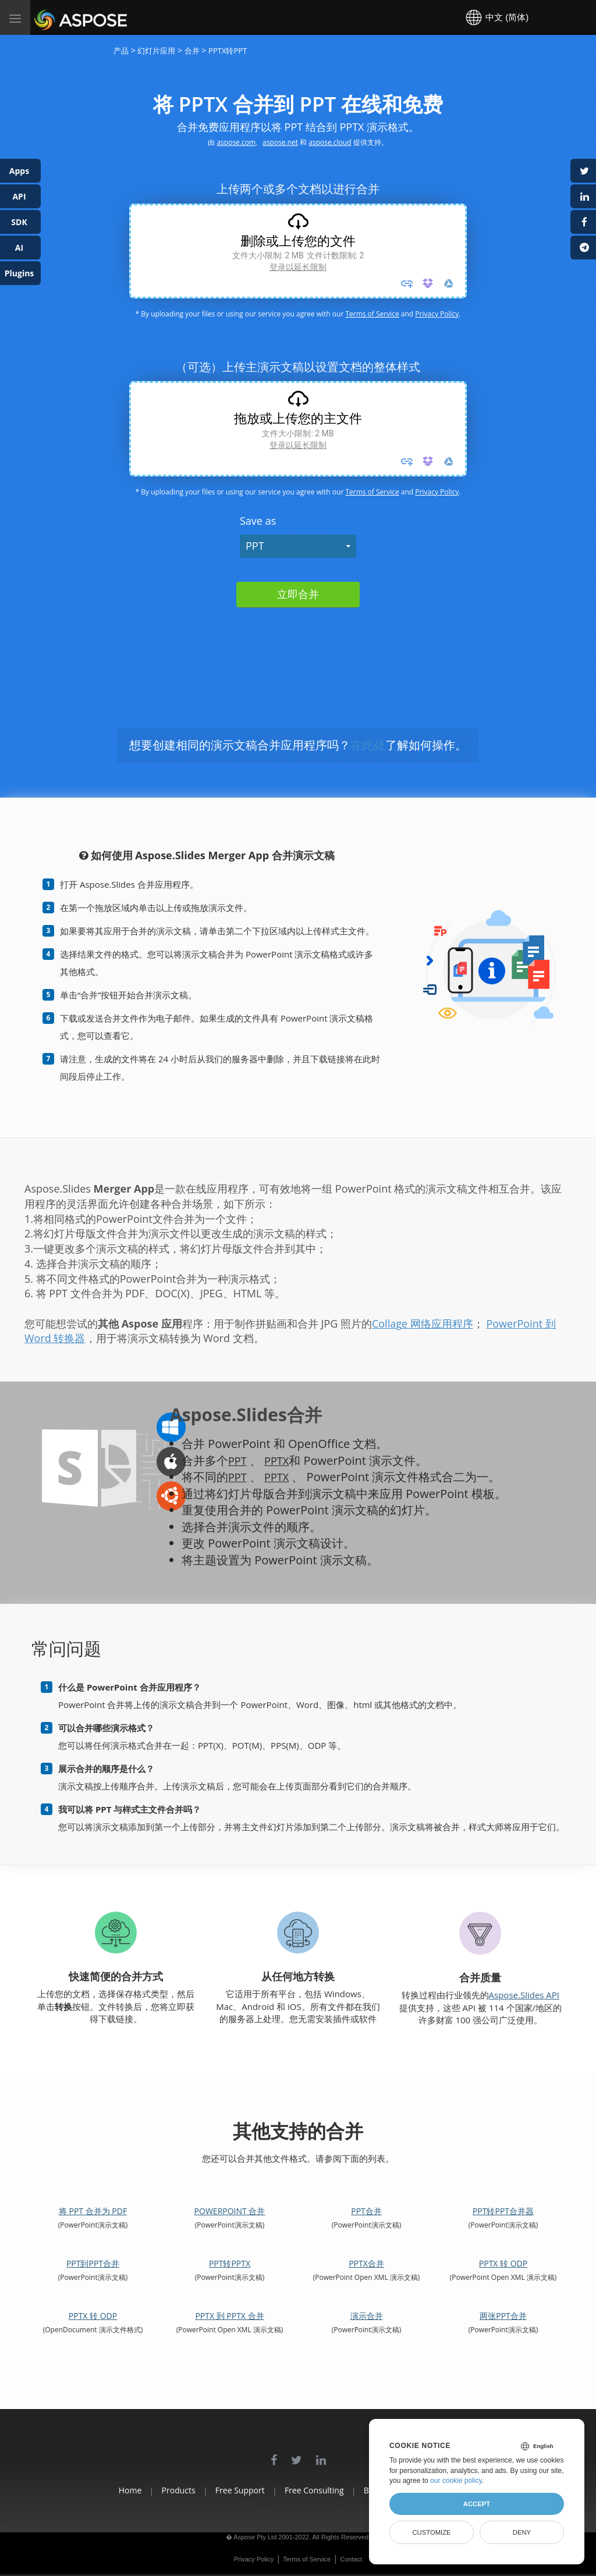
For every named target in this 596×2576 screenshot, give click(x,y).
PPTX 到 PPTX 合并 (229, 2315)
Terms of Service (372, 314)
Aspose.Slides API (524, 1995)
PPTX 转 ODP (503, 2263)
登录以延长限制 (298, 267)
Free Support (226, 2490)
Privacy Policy (437, 314)
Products (150, 2490)
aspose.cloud (329, 142)
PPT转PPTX (229, 2263)
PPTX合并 (366, 2263)
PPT (255, 546)
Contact (351, 2559)
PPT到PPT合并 (92, 2263)
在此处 (367, 745)
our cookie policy (456, 2481)
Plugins (19, 273)
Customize (431, 2532)
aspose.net (280, 142)
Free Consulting (314, 2490)
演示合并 (366, 2315)
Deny (522, 2532)
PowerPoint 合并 (229, 2210)
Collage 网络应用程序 (422, 1323)
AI (19, 247)
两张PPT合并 (503, 2315)
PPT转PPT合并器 (503, 2210)
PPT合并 (366, 2210)
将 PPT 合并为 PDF (93, 2210)
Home (88, 2490)
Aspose (47, 17)
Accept (476, 2503)
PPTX (279, 1460)
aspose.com (236, 142)
